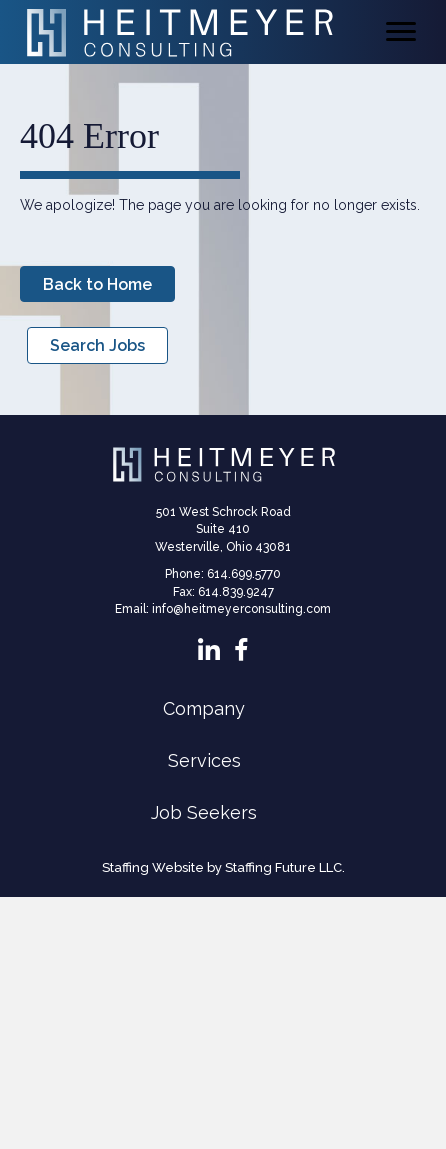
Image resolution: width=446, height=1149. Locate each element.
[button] (97, 284)
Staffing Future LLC (283, 867)
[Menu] (401, 32)
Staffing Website (153, 867)
